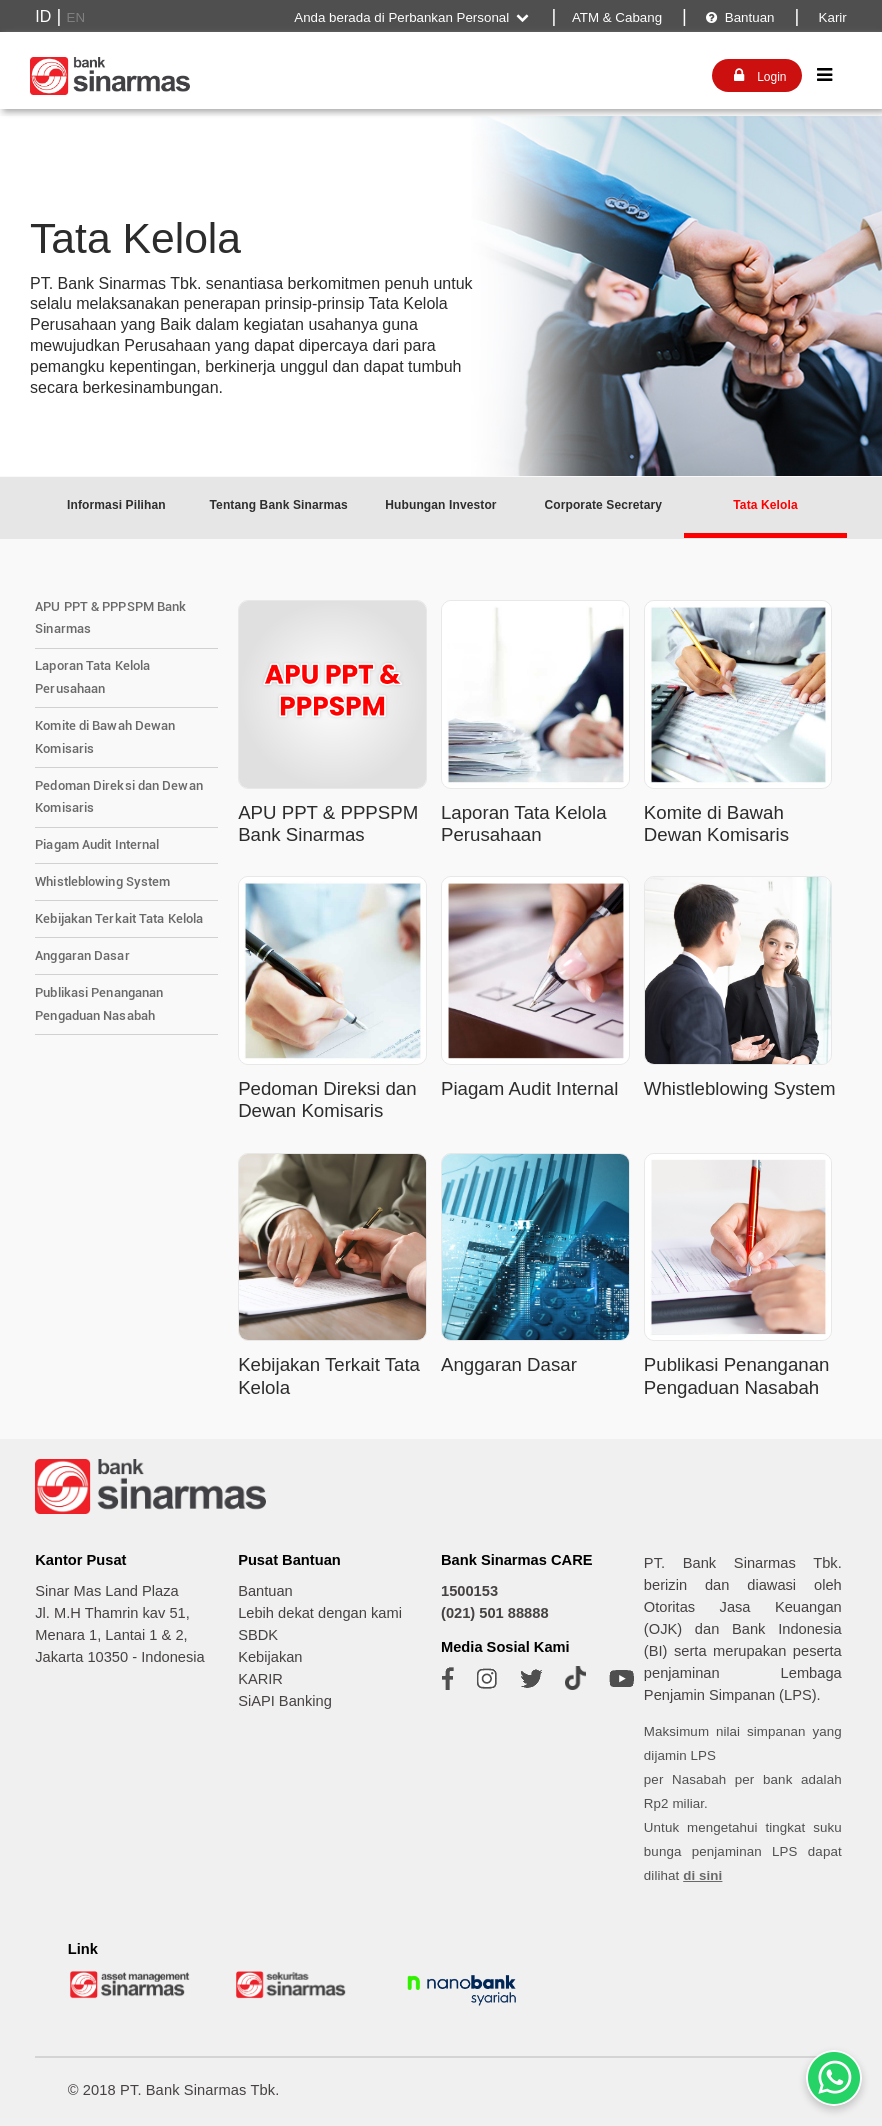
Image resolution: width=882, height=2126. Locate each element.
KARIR (260, 1679)
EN (76, 17)
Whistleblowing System (102, 881)
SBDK (258, 1635)
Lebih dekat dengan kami (320, 1613)
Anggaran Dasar (82, 955)
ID (43, 16)
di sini (702, 1875)
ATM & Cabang (617, 17)
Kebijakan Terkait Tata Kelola (119, 918)
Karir (831, 17)
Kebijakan (270, 1657)
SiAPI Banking (285, 1701)
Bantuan (739, 17)
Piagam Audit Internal (97, 844)
